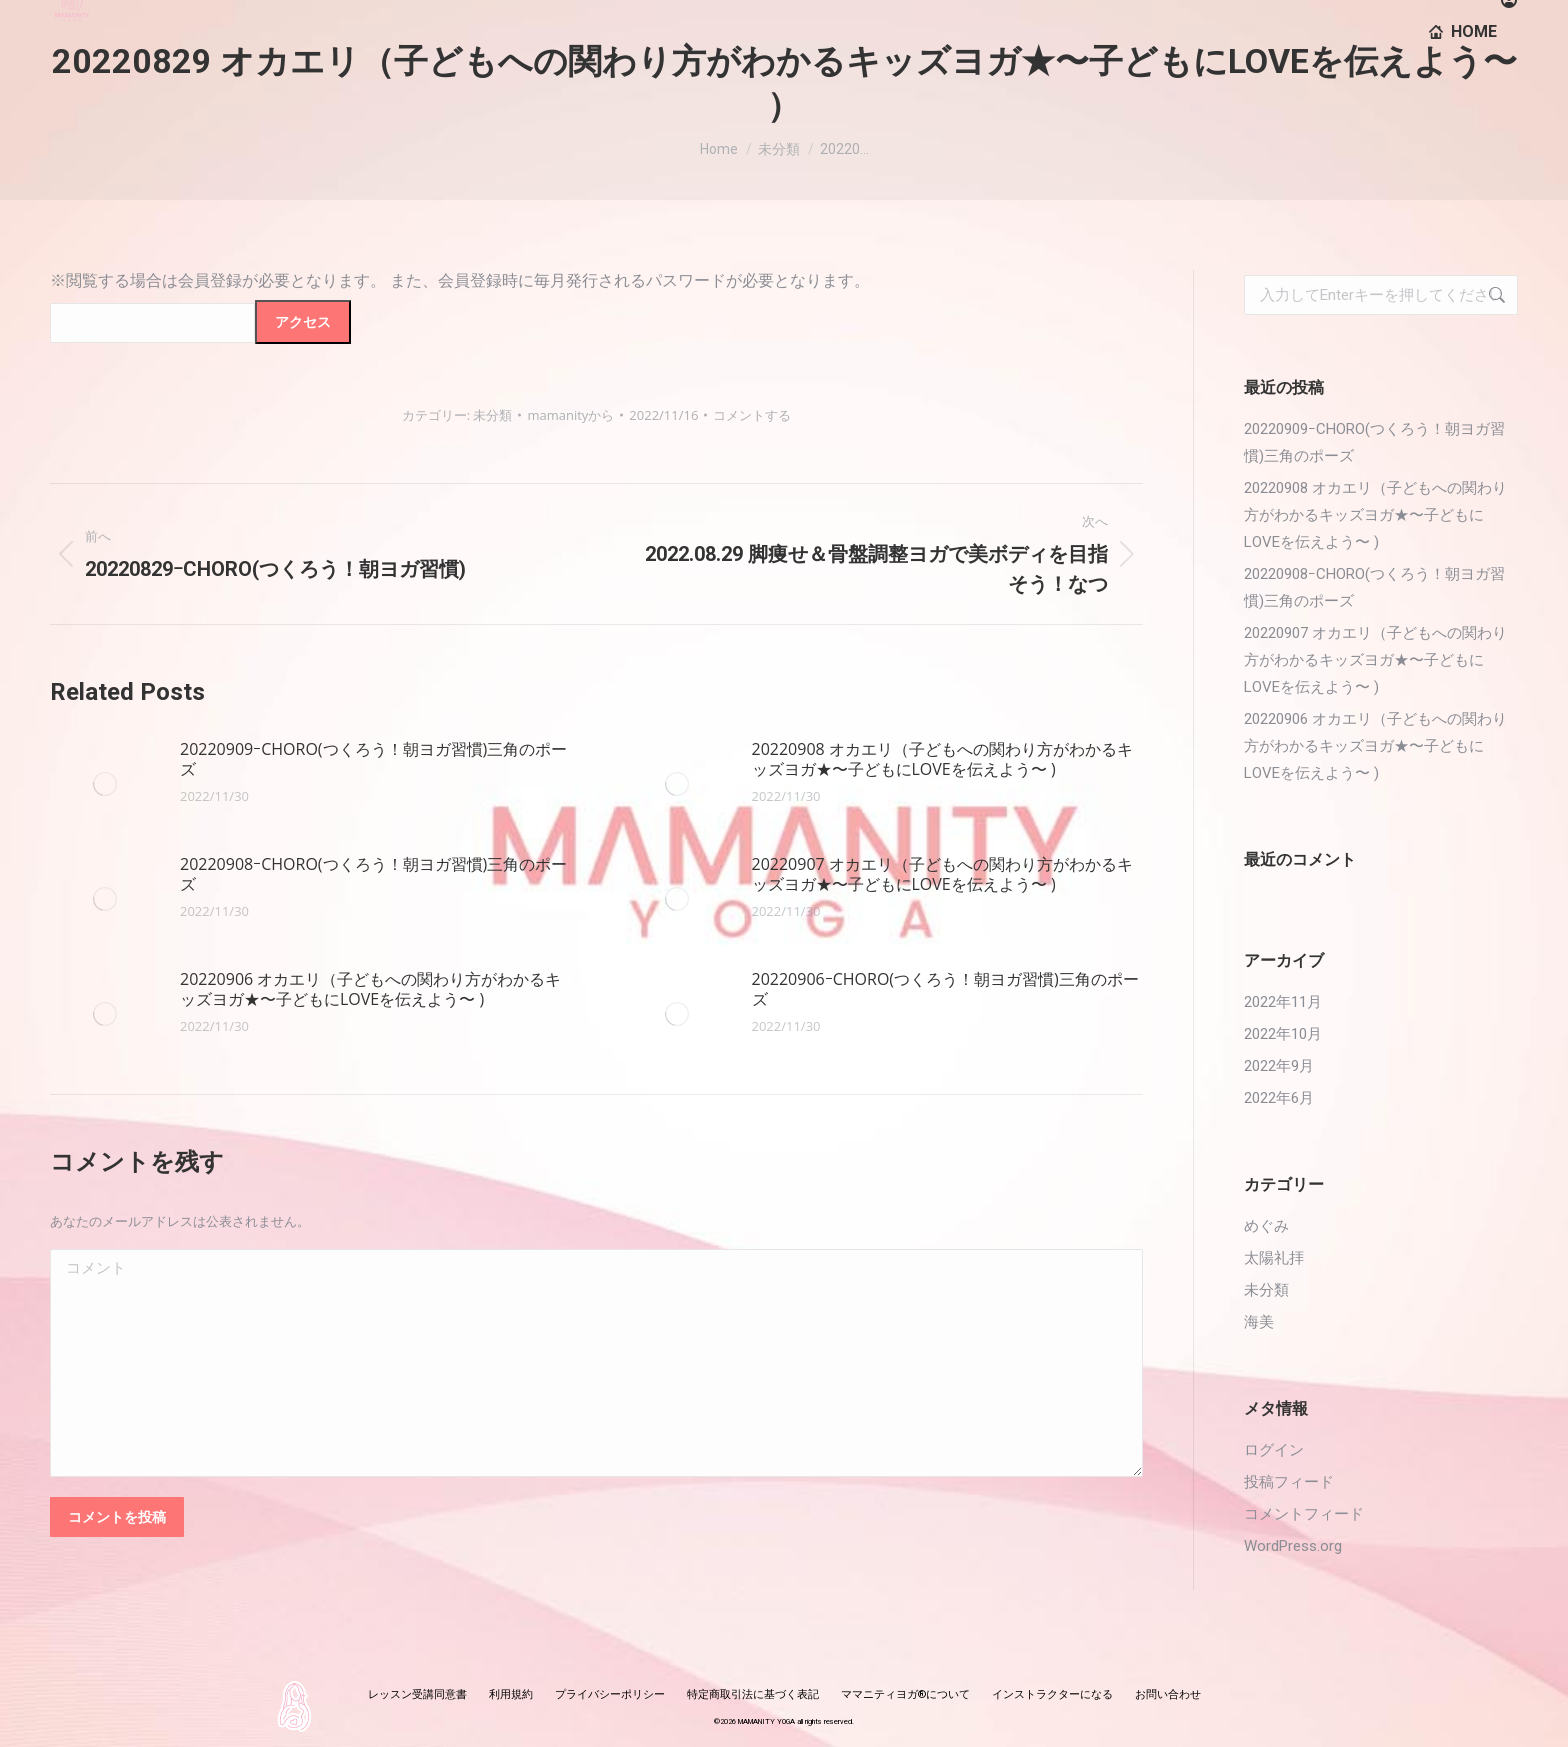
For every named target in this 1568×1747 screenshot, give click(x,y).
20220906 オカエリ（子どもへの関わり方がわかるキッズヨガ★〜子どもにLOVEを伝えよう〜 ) (370, 989)
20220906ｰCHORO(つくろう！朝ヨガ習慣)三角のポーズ (945, 989)
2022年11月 (1283, 1002)
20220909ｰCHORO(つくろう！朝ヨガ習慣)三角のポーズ (373, 759)
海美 (1259, 1322)
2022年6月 (1279, 1098)
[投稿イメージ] (105, 784)
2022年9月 (1279, 1066)
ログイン (1274, 1450)
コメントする (752, 415)
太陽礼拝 (1274, 1258)
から (570, 415)
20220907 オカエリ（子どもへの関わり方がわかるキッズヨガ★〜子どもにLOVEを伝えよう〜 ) (942, 874)
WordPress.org (1293, 1546)
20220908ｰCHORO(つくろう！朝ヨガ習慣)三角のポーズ (373, 874)
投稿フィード (1289, 1482)
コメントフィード (1304, 1514)
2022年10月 (1283, 1034)
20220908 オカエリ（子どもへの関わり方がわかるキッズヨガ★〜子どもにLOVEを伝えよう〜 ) (942, 759)
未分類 (492, 415)
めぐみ (1266, 1226)
